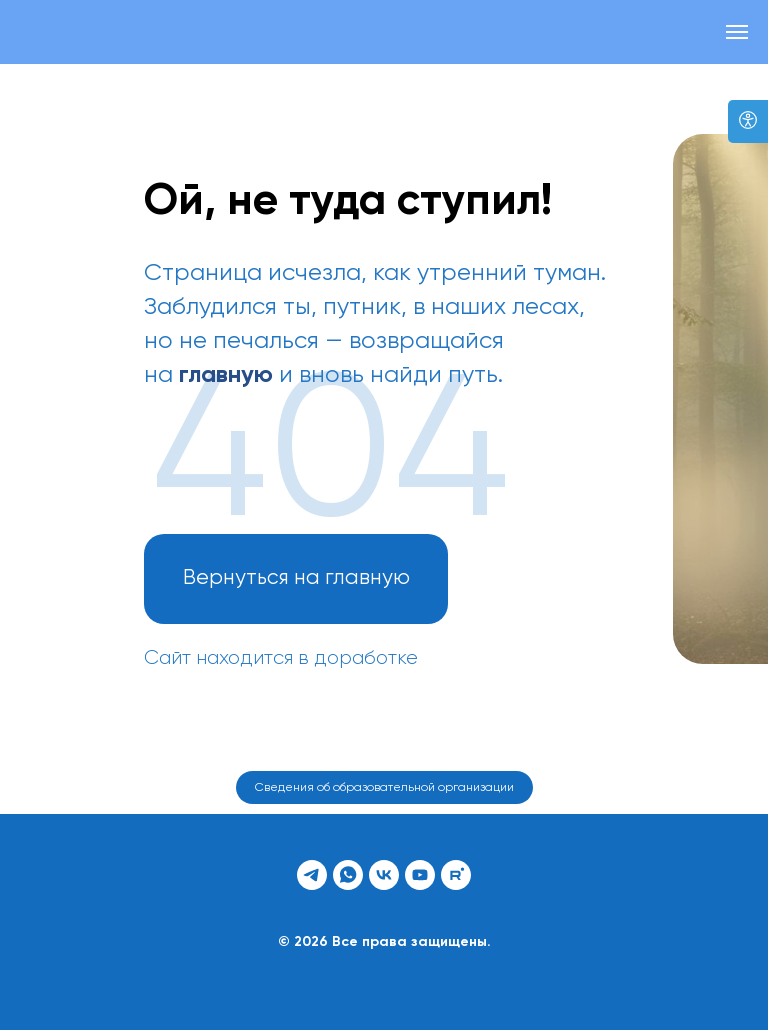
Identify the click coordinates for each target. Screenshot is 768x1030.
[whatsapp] (348, 875)
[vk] (384, 875)
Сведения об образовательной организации (384, 788)
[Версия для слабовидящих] (748, 121)
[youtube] (420, 875)
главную (226, 375)
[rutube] (456, 875)
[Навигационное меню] (737, 32)
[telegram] (312, 875)
